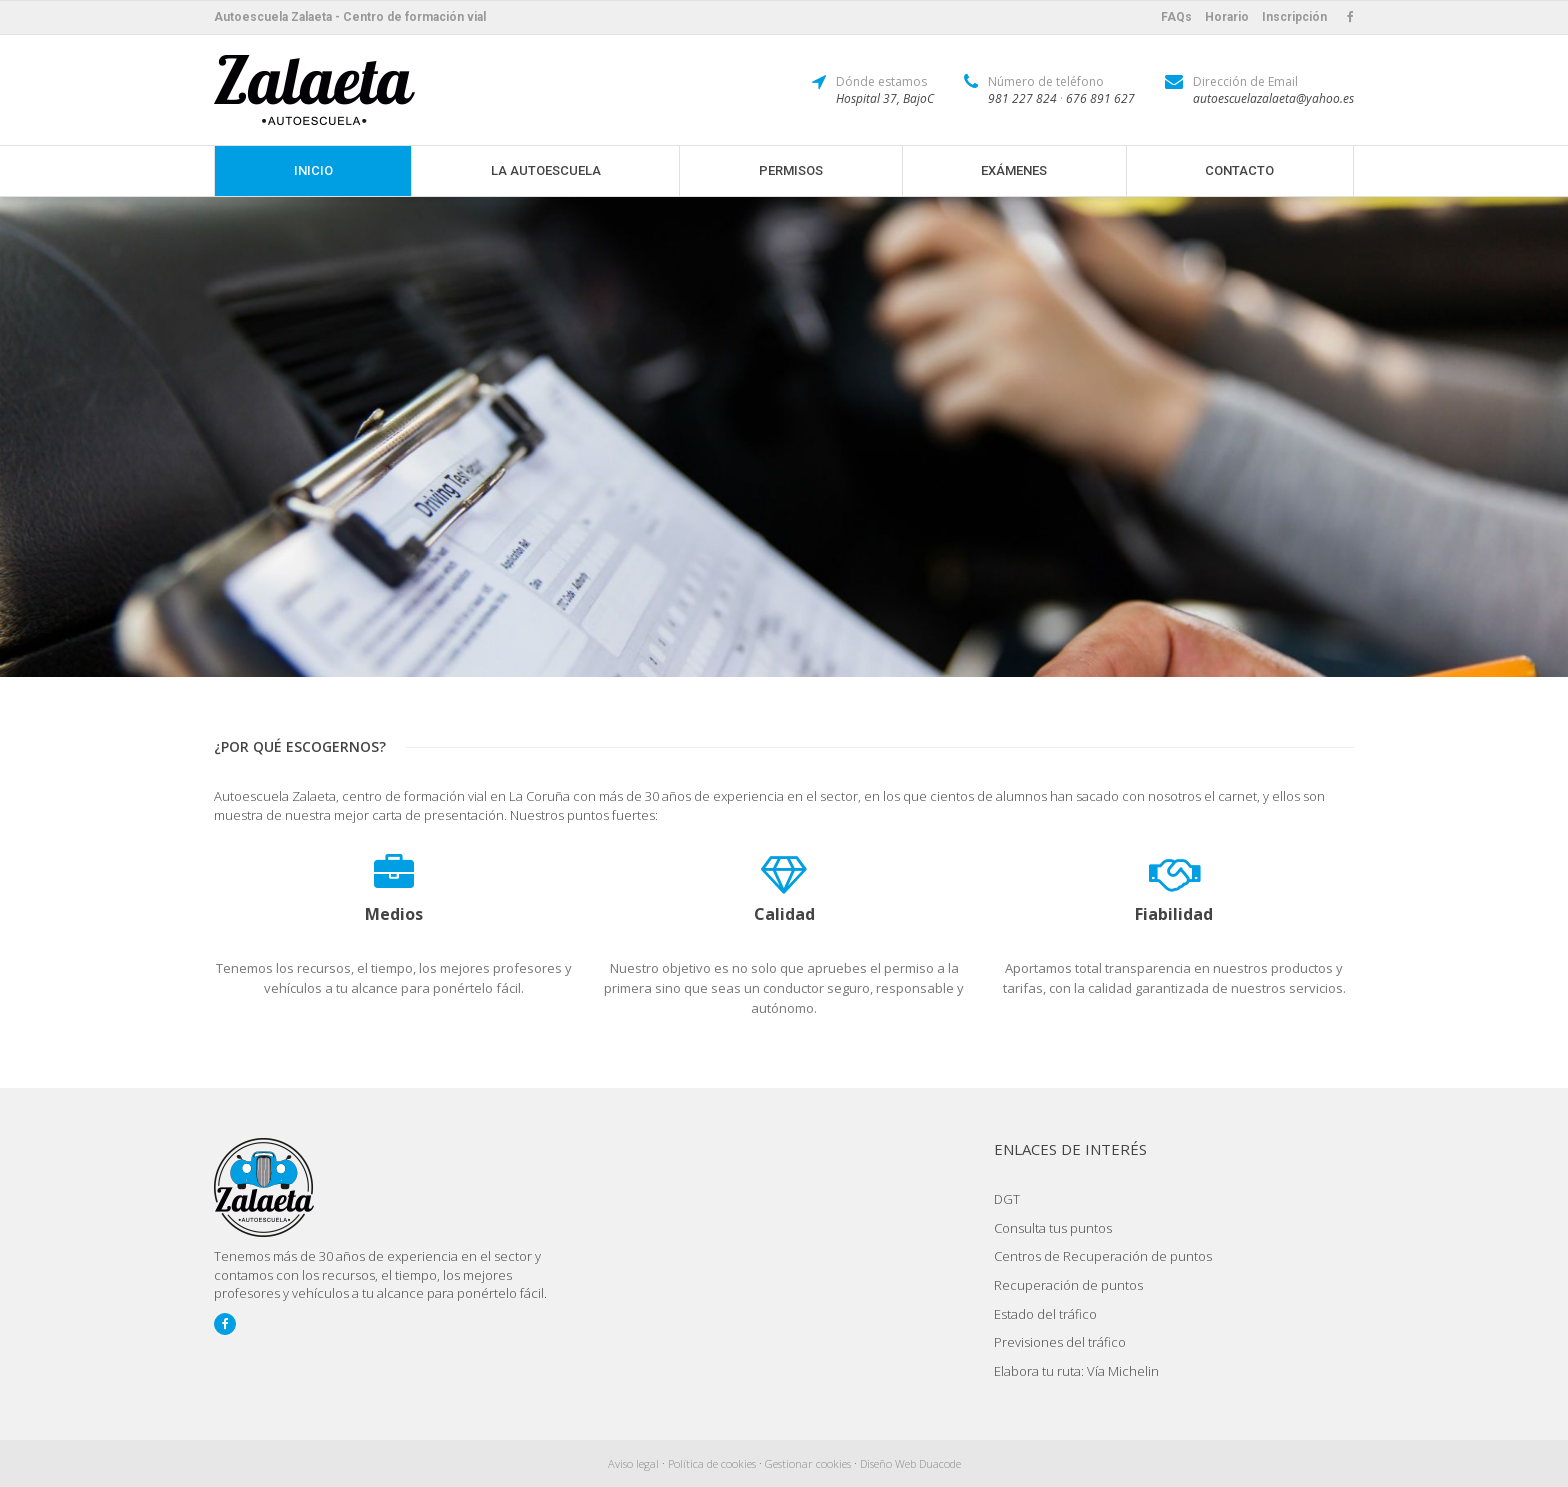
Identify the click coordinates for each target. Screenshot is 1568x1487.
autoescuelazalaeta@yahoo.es (1273, 98)
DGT (1007, 1199)
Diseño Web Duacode (910, 1463)
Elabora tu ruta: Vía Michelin (1076, 1371)
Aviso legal (633, 1463)
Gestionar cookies (808, 1463)
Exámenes (1014, 170)
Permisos (791, 170)
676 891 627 (1100, 98)
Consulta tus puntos (1053, 1228)
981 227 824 (1022, 98)
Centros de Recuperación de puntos (1103, 1256)
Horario (1227, 17)
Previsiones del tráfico (1060, 1342)
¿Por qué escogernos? (300, 746)
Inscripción (1294, 17)
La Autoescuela (546, 170)
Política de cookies (712, 1463)
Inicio (313, 170)
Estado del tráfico (1045, 1314)
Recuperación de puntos (1068, 1285)
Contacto (1239, 170)
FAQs (1176, 17)
